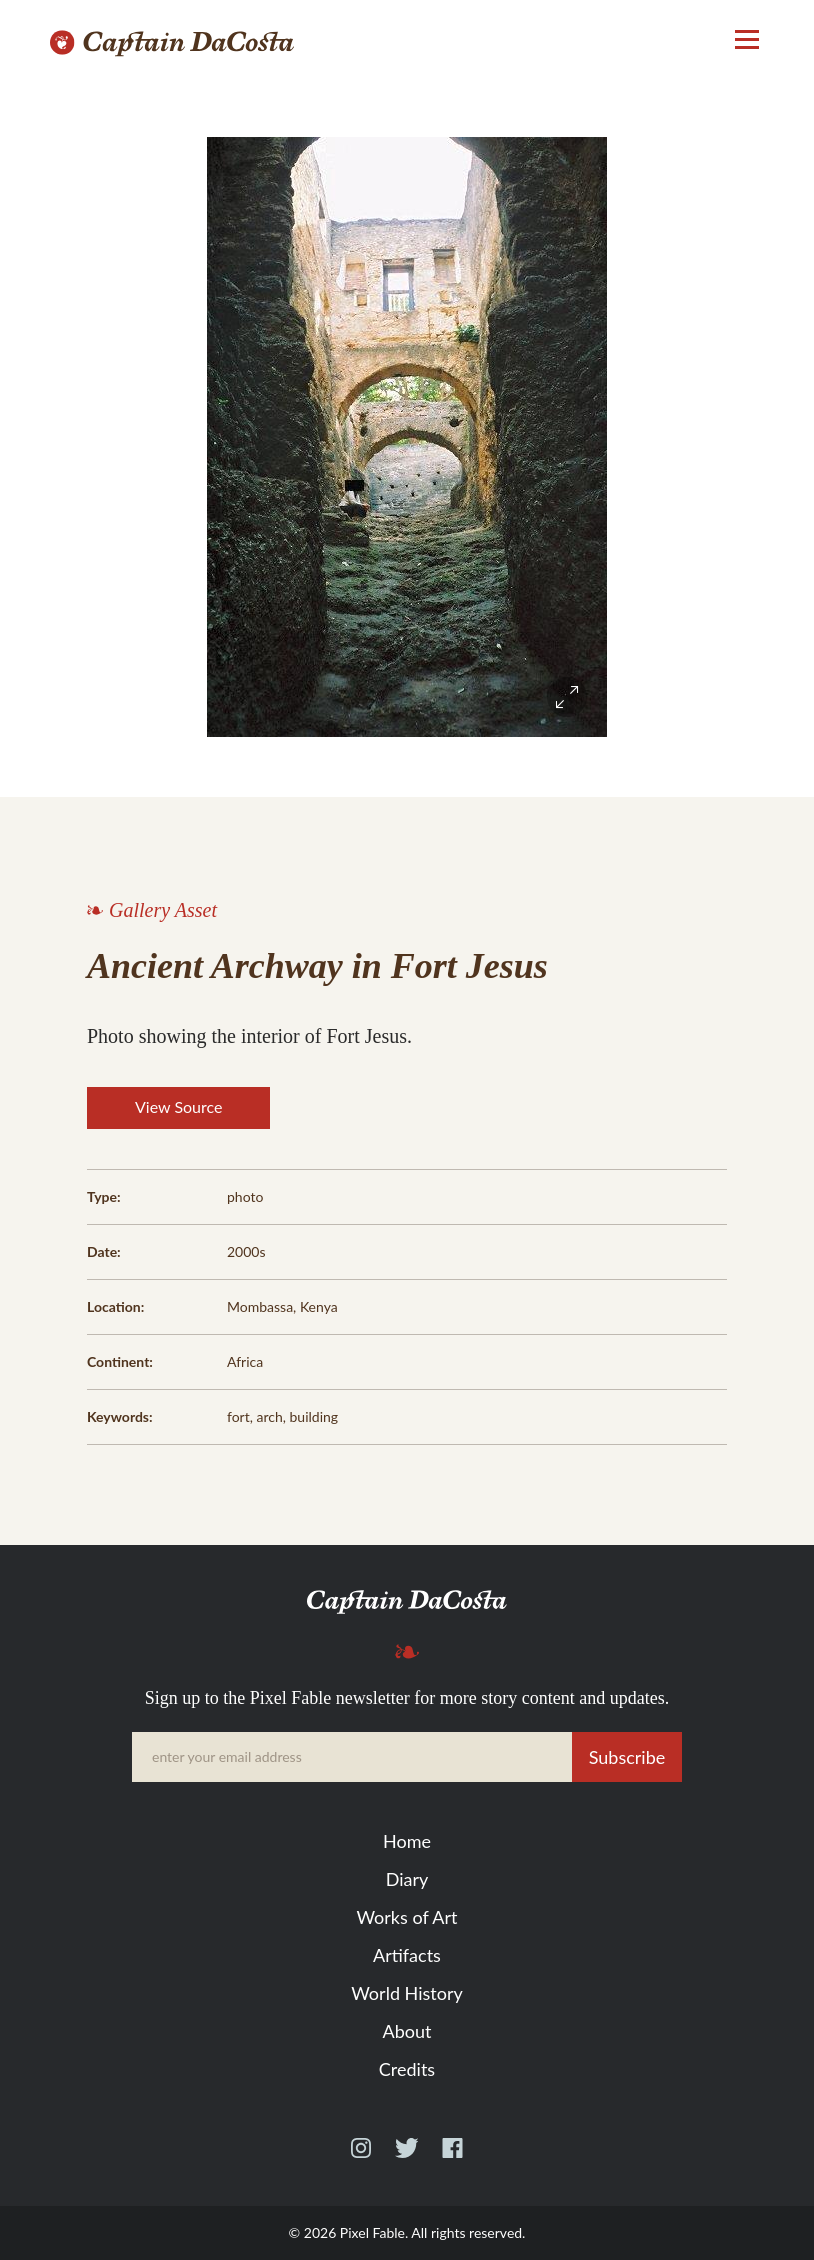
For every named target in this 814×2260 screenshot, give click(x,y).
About (407, 2031)
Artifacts (407, 1955)
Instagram (361, 2157)
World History (406, 1993)
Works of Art (406, 1917)
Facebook (452, 2157)
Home (407, 1841)
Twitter (406, 2157)
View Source (178, 1106)
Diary (407, 1879)
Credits (407, 2069)
